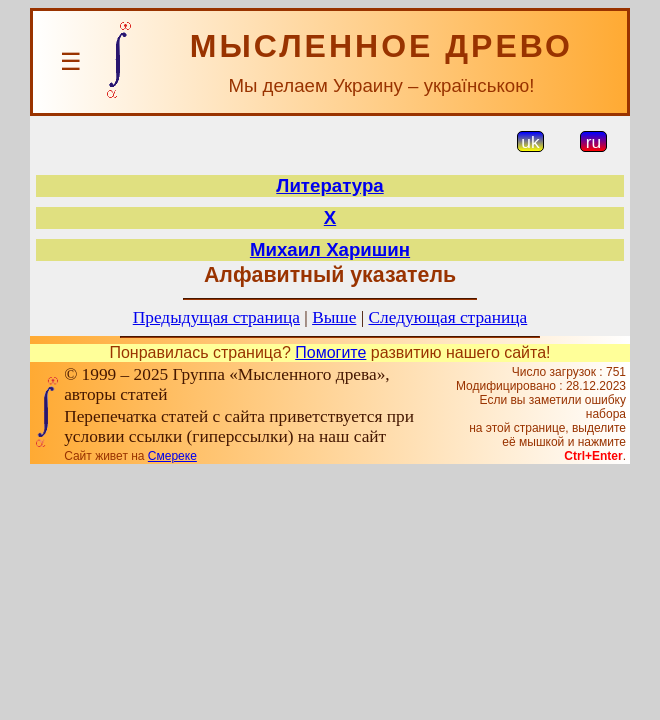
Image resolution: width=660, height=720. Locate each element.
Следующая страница (448, 317)
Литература (329, 185)
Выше (334, 317)
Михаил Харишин (330, 249)
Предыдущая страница (216, 317)
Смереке (172, 456)
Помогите (330, 352)
